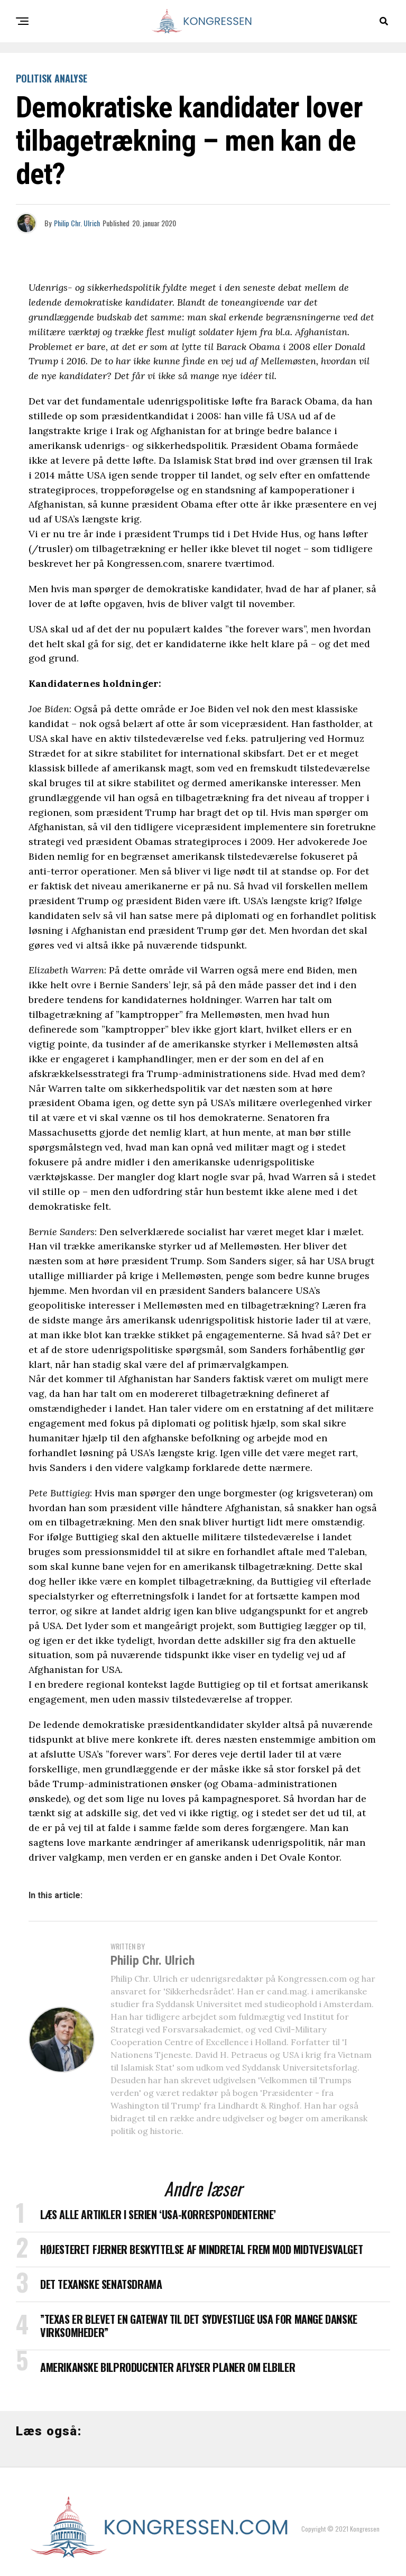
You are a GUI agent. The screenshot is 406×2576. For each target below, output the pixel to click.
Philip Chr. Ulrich (77, 222)
